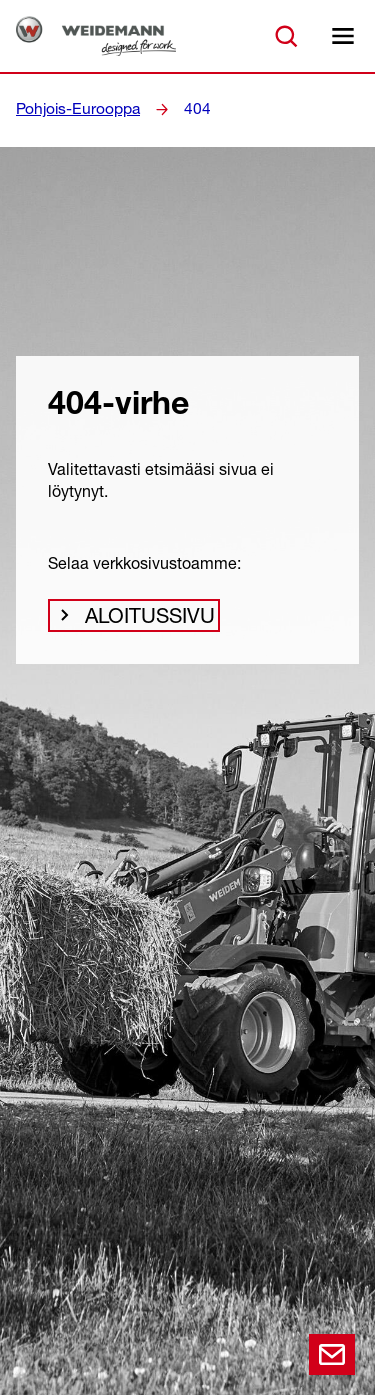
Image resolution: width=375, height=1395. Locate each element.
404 (184, 109)
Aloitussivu (142, 621)
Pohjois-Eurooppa (72, 109)
